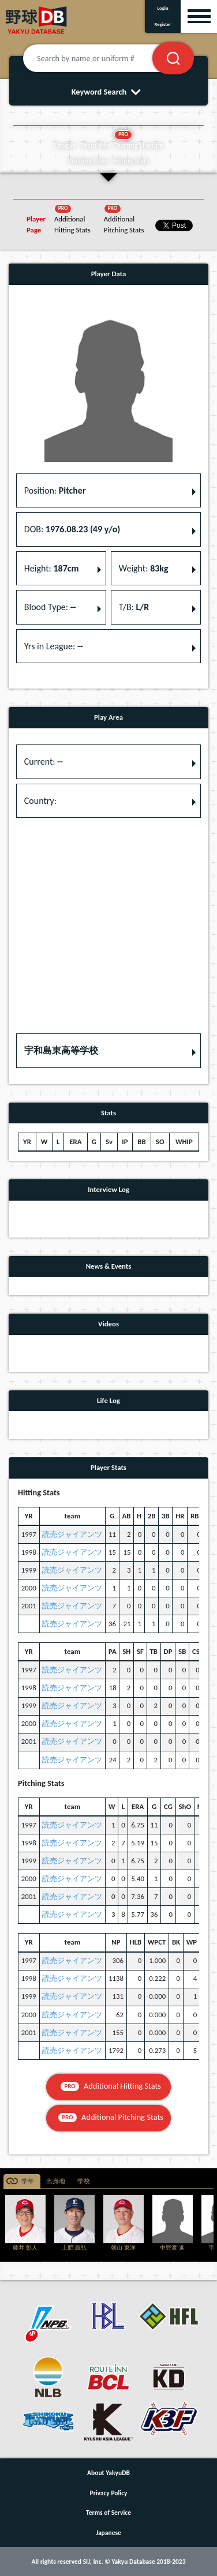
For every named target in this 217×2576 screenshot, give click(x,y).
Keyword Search (109, 92)
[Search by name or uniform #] (102, 58)
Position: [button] (55, 490)
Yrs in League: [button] (53, 646)
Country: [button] (40, 800)
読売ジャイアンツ (72, 1534)
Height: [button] (51, 568)
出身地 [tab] (55, 2181)
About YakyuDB (108, 2473)
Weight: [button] (144, 568)
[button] (108, 1050)
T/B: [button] (134, 606)
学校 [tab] (83, 2181)
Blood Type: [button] (50, 606)
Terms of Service (108, 2513)
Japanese (108, 2533)
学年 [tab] (27, 2181)
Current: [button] (43, 761)
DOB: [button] (72, 529)
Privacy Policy (109, 2493)
